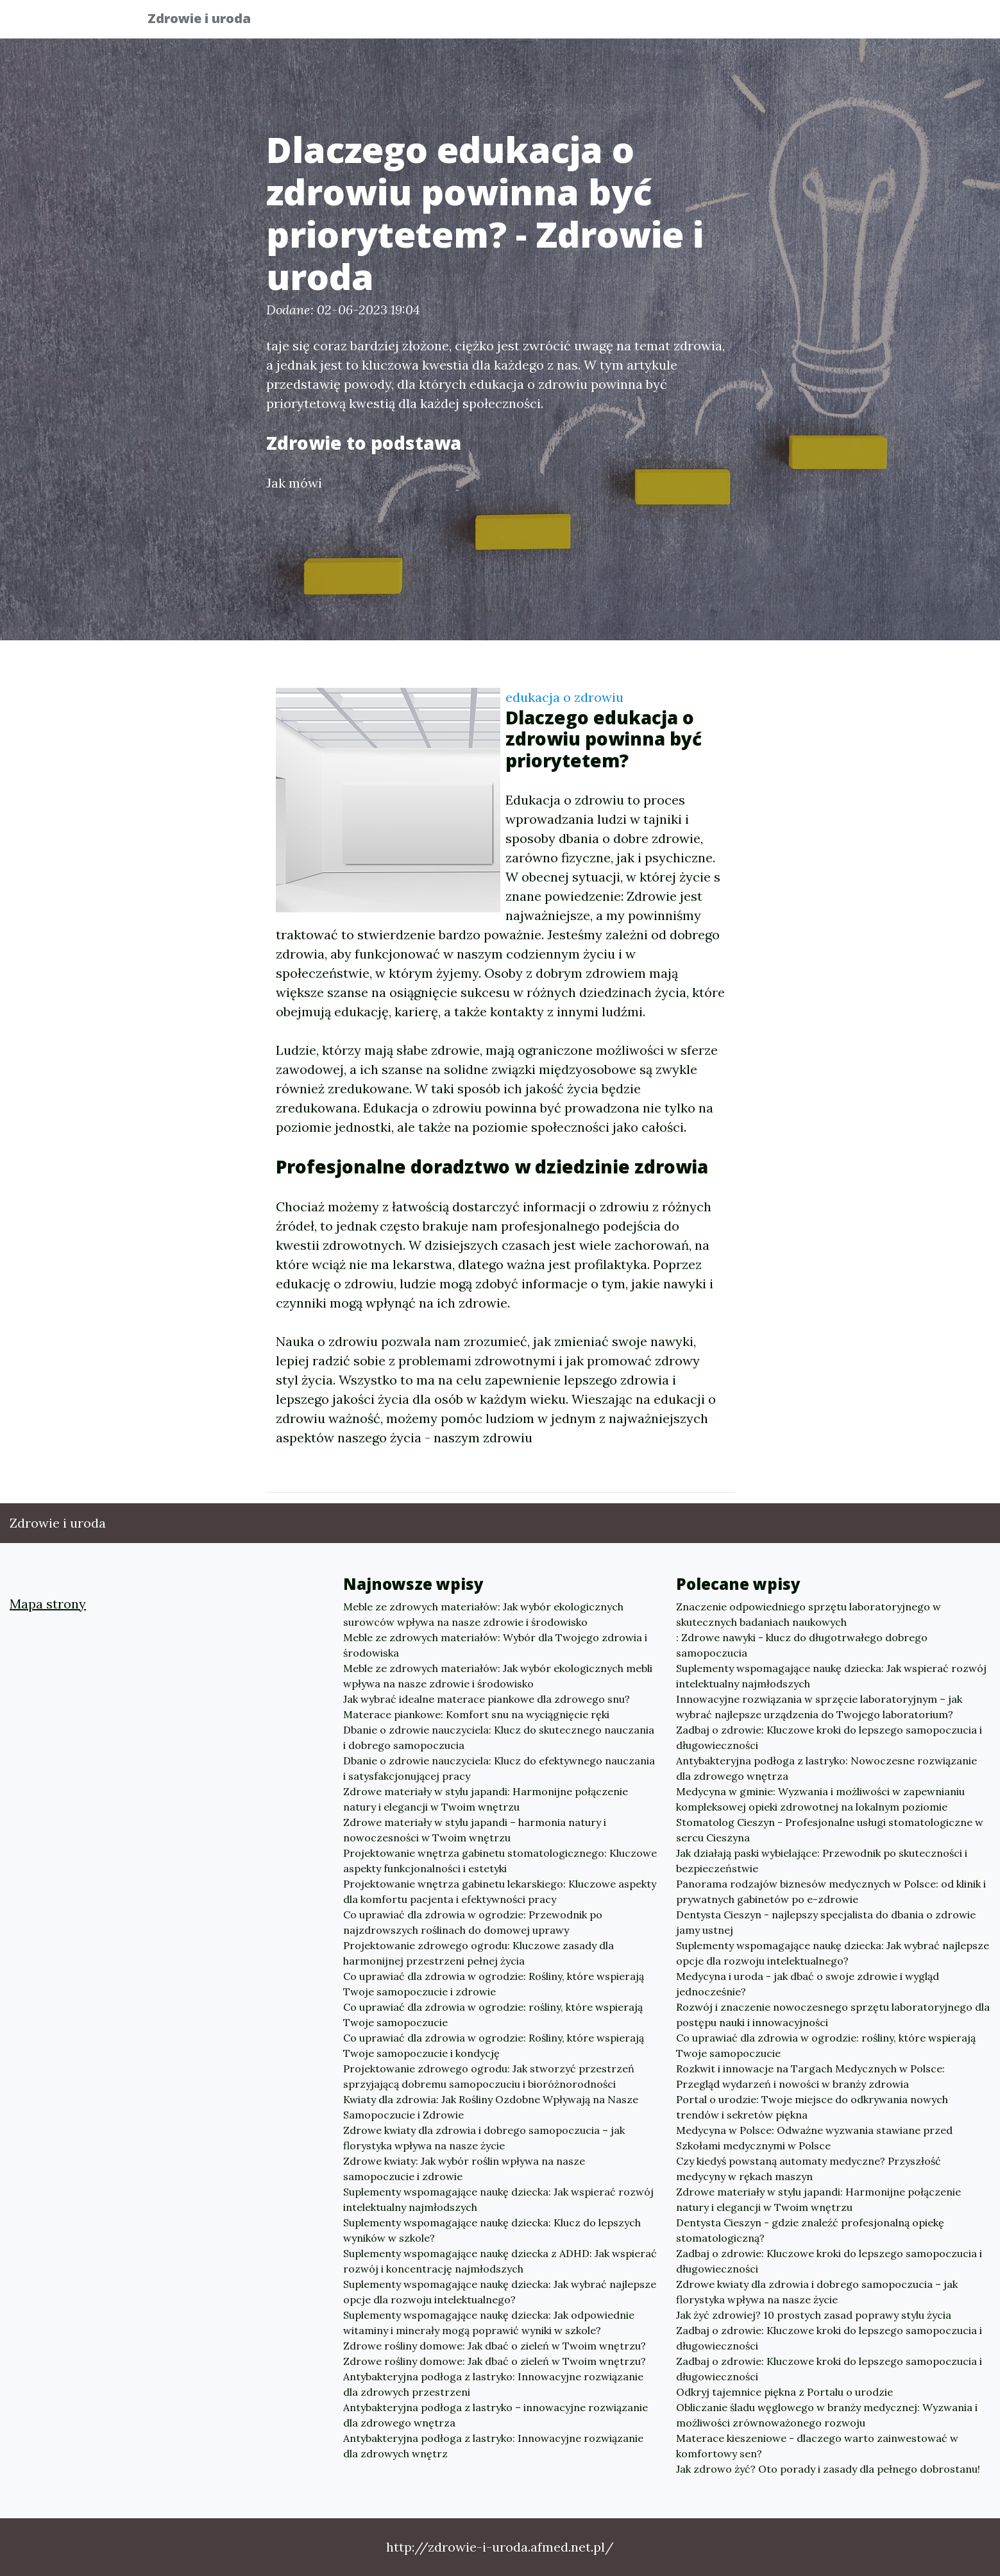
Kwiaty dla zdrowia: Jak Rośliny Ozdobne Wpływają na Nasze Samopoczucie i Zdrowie (490, 2107)
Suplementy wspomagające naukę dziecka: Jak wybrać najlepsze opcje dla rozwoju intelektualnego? (499, 2292)
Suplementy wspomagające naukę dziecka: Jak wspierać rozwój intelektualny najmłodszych (498, 2199)
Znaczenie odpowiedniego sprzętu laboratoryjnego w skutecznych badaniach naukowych (808, 1614)
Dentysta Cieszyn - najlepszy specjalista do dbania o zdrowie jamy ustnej (826, 1922)
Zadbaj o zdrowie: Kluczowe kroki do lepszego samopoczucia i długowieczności (829, 1737)
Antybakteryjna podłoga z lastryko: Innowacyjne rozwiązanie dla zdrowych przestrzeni (493, 2384)
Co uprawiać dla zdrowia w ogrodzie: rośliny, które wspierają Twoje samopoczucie (493, 2014)
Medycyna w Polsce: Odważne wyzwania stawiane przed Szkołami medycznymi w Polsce (814, 2138)
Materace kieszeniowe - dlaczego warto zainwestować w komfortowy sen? (817, 2446)
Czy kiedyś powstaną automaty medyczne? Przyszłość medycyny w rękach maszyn (808, 2168)
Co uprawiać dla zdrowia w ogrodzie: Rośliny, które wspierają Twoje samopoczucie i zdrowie (493, 1984)
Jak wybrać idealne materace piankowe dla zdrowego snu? (486, 1699)
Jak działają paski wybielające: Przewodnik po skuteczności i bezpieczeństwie (821, 1861)
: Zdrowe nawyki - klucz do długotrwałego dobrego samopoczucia (802, 1645)
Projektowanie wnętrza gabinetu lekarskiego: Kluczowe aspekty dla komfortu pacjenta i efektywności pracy (499, 1891)
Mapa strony (48, 1604)
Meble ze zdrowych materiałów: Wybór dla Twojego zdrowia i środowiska (495, 1645)
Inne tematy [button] (805, 22)
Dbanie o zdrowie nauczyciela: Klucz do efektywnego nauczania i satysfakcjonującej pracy (499, 1768)
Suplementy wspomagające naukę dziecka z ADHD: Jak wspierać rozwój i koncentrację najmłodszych (500, 2261)
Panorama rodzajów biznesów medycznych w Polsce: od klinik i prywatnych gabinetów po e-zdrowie (831, 1891)
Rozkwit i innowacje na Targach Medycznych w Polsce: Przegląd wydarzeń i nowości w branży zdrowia (810, 2076)
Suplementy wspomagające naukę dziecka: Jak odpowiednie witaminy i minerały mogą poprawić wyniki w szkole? (488, 2322)
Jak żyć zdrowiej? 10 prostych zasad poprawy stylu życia (813, 2314)
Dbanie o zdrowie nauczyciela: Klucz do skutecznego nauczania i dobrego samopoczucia (498, 1737)
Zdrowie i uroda (208, 21)
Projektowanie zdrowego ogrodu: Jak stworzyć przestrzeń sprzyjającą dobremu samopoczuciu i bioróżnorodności (488, 2076)
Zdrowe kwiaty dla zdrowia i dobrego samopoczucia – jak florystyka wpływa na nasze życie (484, 2138)
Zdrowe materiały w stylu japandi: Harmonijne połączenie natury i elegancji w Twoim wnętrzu (485, 1799)
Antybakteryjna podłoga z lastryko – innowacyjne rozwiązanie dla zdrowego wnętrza (495, 2415)
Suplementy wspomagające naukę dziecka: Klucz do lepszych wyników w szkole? (492, 2230)
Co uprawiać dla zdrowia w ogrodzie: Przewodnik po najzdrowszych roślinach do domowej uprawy (472, 1922)
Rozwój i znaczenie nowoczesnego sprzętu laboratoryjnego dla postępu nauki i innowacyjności (833, 2014)
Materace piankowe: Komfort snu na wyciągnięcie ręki (476, 1714)
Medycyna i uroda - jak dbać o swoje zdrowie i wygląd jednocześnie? (807, 1984)
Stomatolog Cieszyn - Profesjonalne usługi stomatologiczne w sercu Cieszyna (829, 1830)
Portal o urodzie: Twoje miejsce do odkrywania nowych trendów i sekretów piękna (812, 2107)
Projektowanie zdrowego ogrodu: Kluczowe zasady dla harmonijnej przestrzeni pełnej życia (478, 1953)
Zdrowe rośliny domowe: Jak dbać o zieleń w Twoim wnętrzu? (494, 2345)
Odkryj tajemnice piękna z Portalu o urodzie (784, 2391)
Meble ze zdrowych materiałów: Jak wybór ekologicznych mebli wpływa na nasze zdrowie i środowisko (497, 1676)
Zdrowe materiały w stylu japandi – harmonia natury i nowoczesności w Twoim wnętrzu (474, 1830)
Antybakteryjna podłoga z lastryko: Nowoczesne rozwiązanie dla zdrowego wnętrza (826, 1768)
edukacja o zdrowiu (564, 697)
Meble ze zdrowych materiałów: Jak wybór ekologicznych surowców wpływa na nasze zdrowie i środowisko (483, 1614)
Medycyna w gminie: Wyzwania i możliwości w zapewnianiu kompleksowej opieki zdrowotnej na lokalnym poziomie (820, 1799)
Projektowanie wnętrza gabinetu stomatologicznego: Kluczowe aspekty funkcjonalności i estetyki (500, 1861)
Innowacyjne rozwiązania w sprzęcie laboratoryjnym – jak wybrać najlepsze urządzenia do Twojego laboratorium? (819, 1707)
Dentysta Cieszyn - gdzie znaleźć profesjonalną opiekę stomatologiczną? (810, 2230)
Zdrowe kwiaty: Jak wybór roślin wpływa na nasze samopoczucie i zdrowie (464, 2168)
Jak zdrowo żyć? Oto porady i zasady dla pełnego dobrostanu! (828, 2468)
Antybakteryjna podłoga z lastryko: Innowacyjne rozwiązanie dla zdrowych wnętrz (493, 2446)
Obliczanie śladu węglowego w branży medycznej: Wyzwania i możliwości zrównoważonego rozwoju (827, 2415)
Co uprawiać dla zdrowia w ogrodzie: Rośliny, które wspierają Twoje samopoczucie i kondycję (493, 2045)
